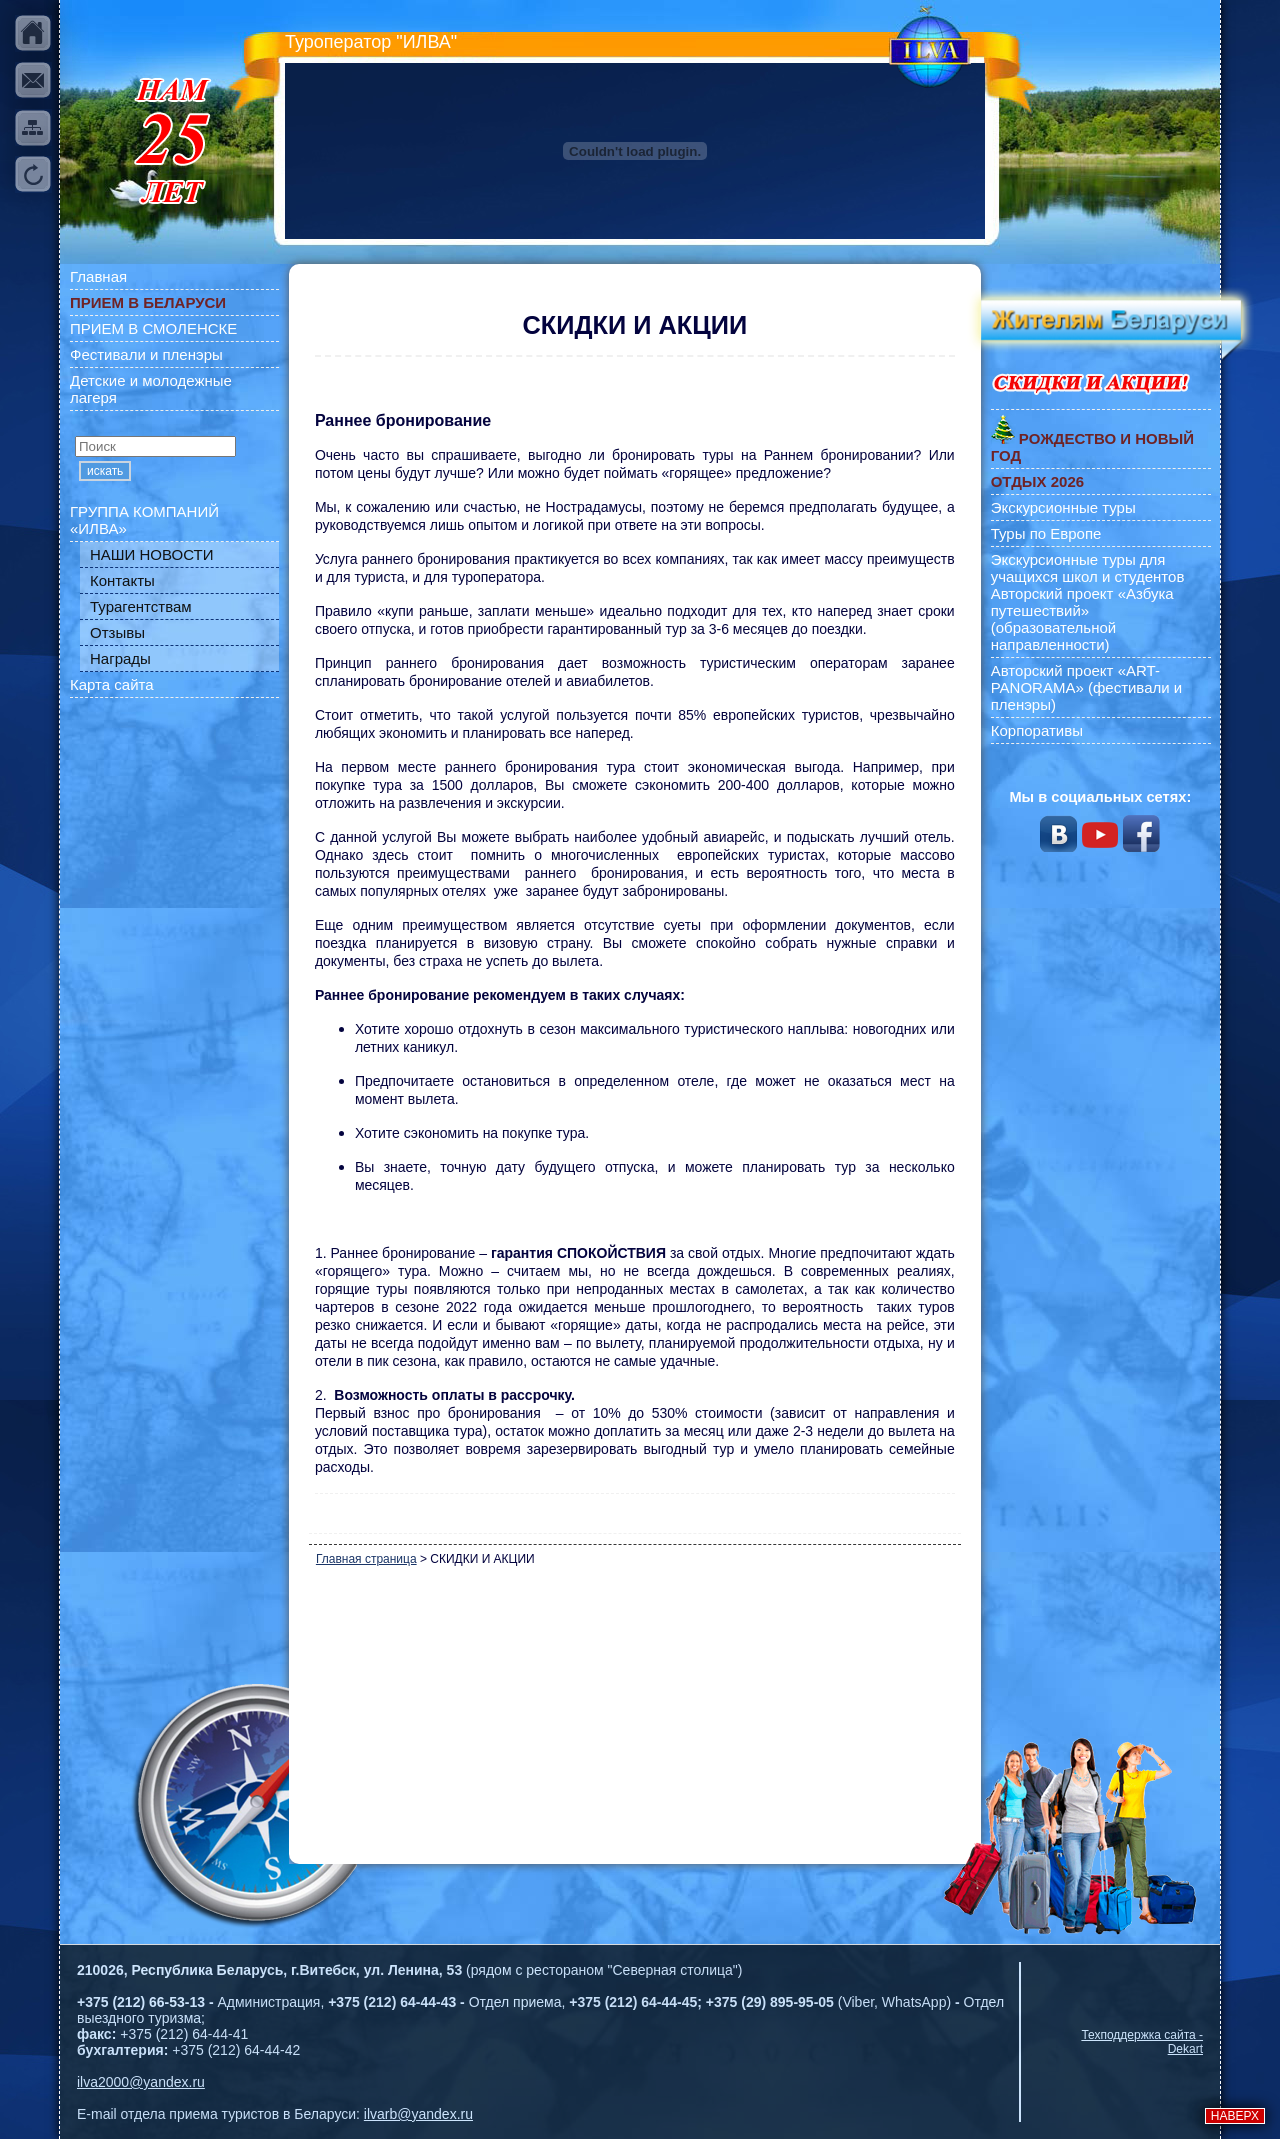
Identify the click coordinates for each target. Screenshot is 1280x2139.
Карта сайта (112, 684)
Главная (98, 276)
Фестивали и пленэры (146, 354)
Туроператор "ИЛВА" (371, 42)
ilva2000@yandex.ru (141, 2082)
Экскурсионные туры (1063, 507)
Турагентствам (141, 606)
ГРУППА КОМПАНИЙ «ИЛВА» (144, 520)
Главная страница (366, 1559)
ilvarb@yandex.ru (418, 2114)
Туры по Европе (1046, 533)
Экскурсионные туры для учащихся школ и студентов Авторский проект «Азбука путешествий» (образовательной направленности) (1088, 602)
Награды (120, 658)
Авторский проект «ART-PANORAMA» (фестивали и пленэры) (1087, 687)
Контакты (122, 580)
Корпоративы (1037, 730)
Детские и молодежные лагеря (151, 389)
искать (105, 471)
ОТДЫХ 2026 (1037, 481)
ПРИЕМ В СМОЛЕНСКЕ (153, 328)
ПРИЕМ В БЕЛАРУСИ (148, 302)
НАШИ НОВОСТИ (152, 554)
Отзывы (117, 632)
